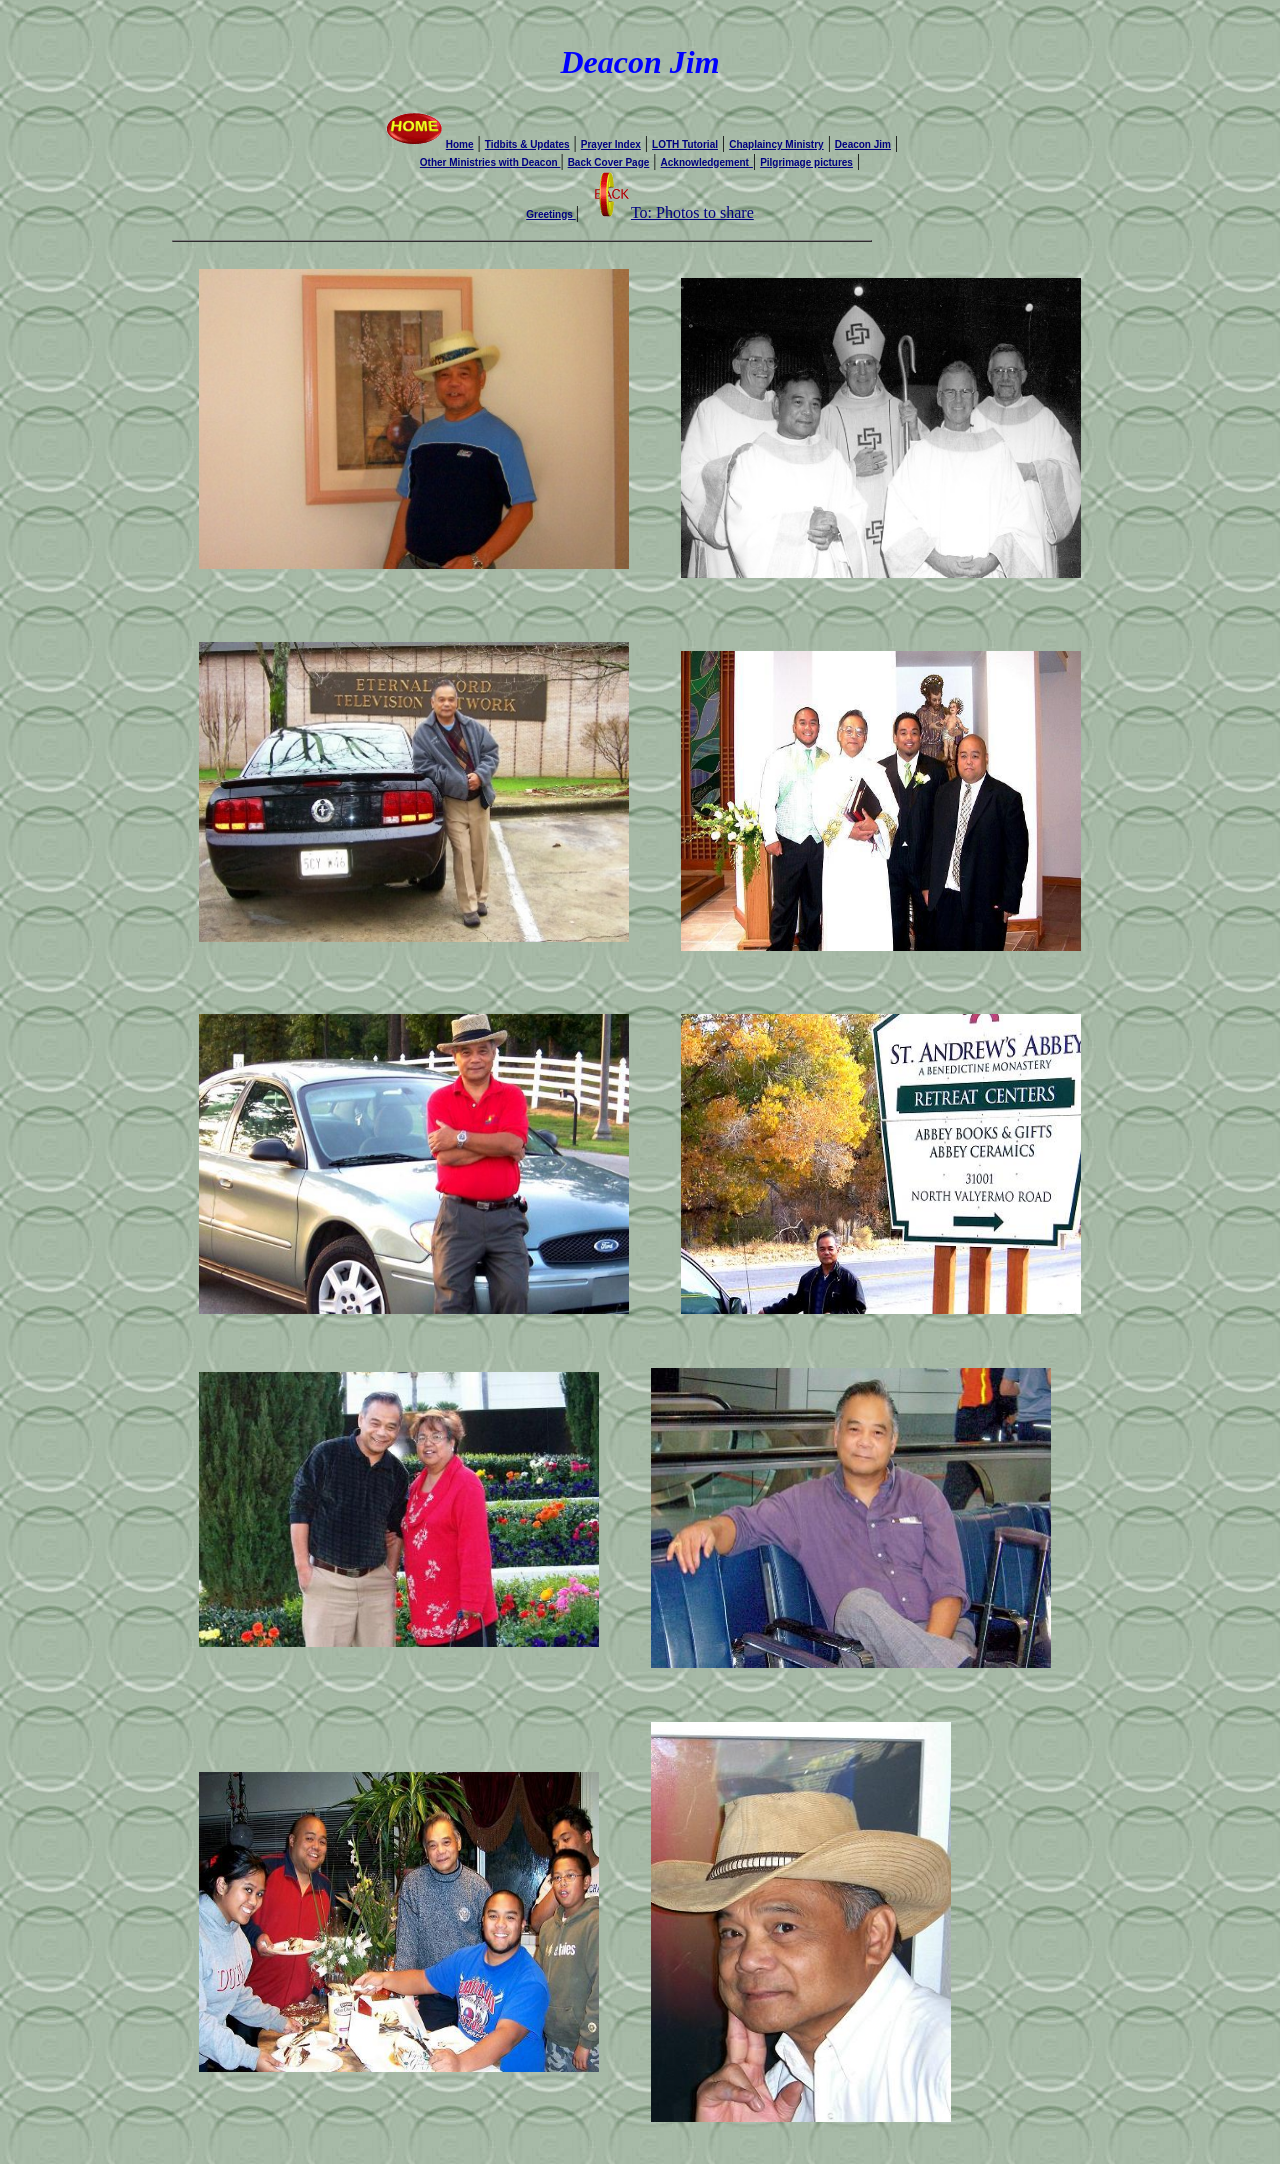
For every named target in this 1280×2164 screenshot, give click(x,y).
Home (428, 144)
